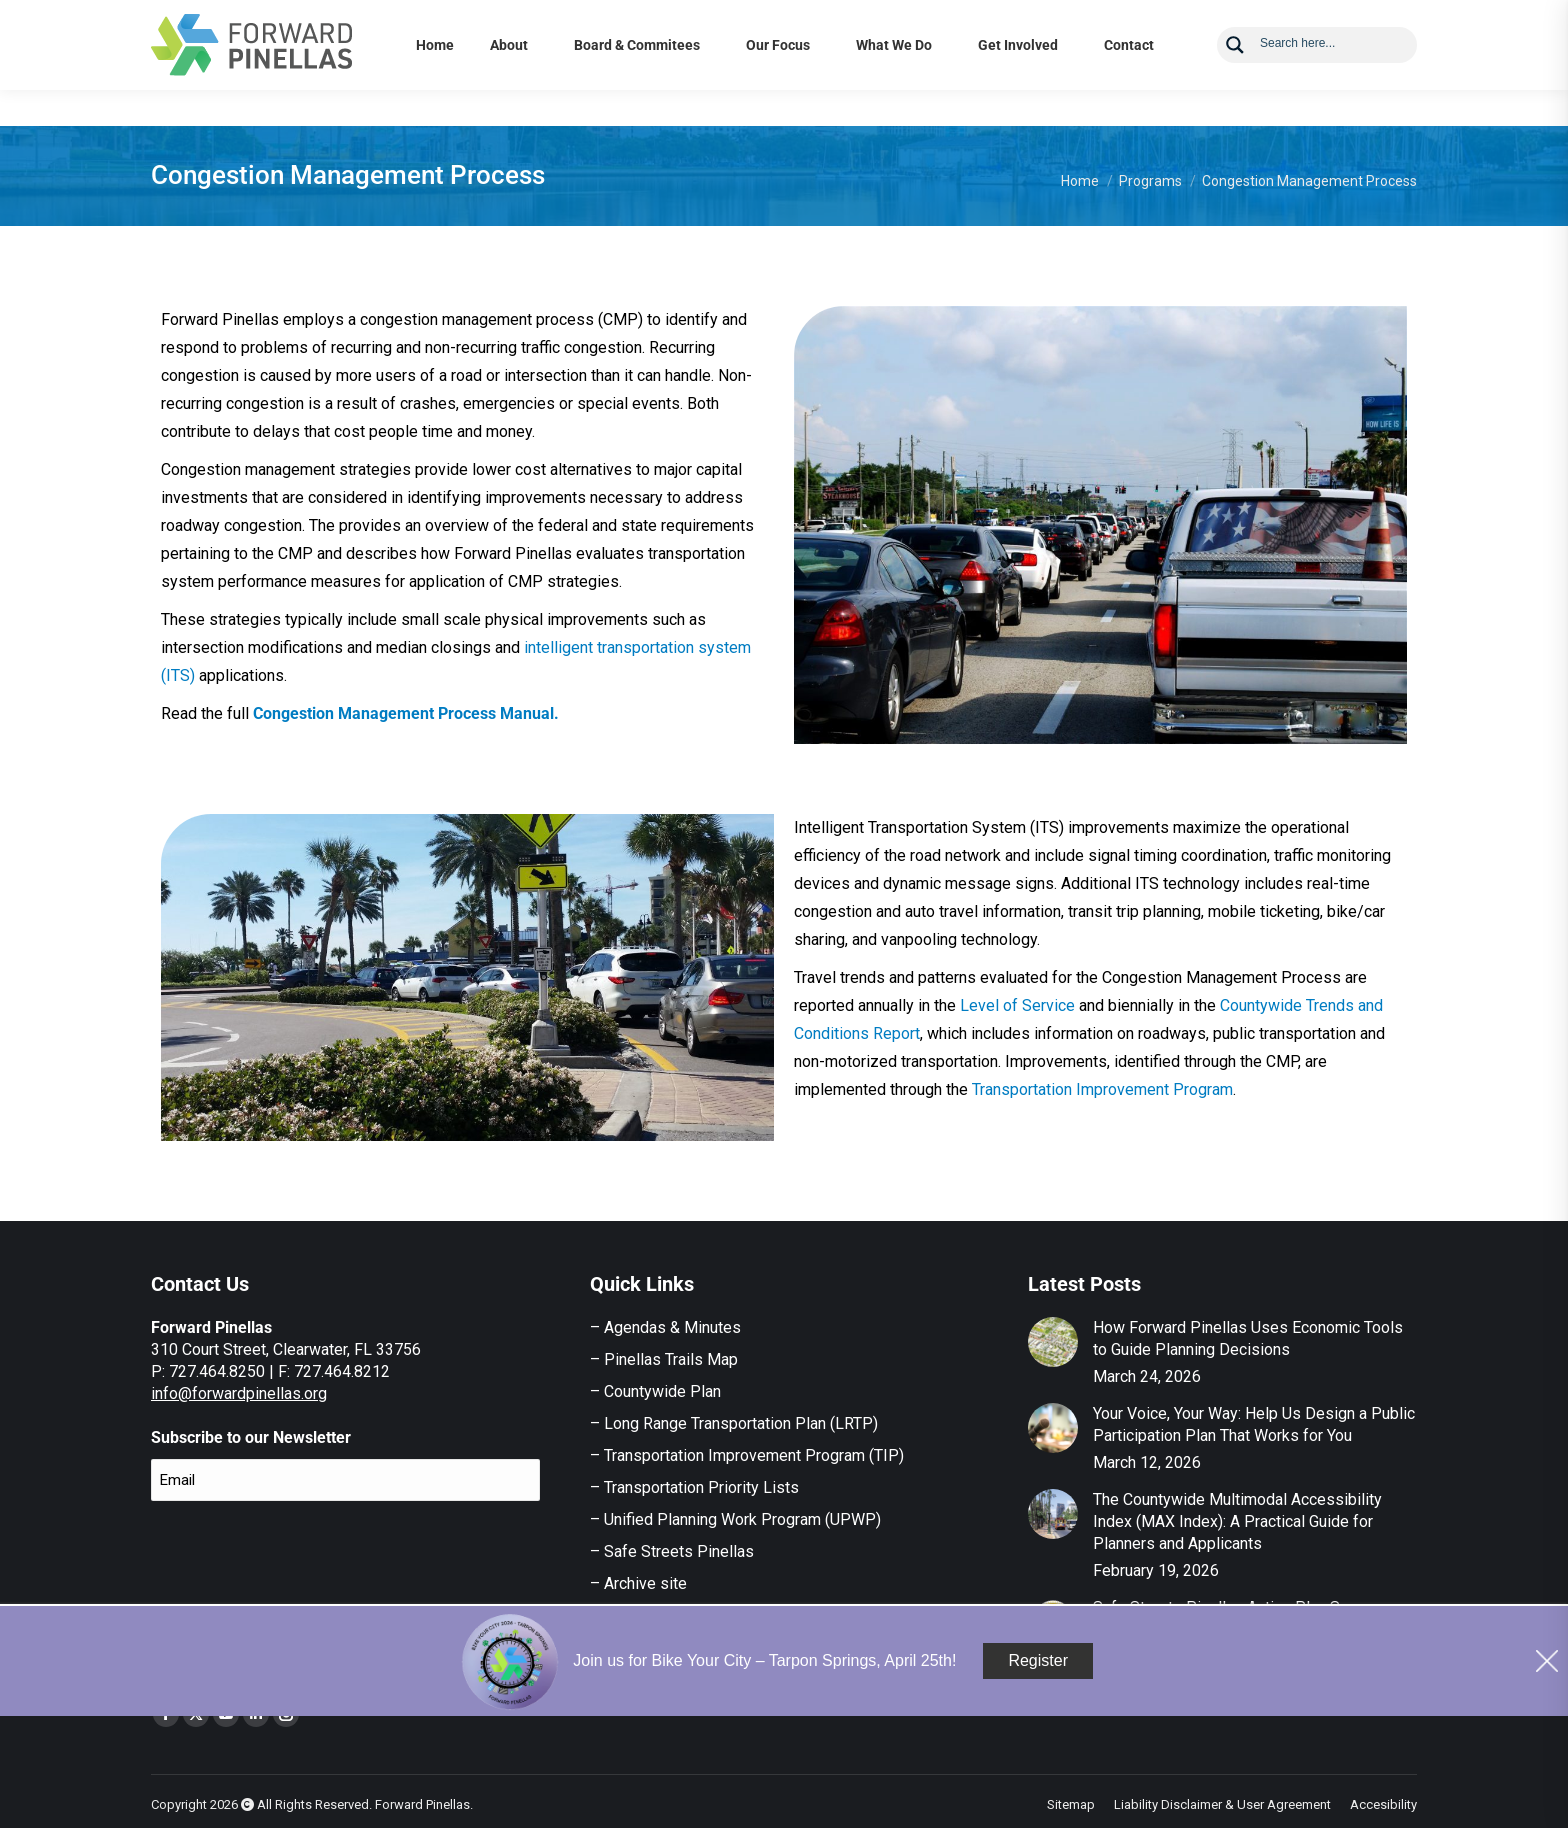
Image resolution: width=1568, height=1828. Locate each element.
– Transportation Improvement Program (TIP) (747, 1455)
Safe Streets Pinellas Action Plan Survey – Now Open (1242, 1618)
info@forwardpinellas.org (239, 1393)
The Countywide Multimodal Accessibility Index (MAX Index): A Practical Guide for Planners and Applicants (1237, 1521)
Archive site (645, 1583)
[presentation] (303, 1556)
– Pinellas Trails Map (664, 1359)
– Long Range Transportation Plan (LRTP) (734, 1423)
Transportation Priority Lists (701, 1487)
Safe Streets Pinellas (677, 1551)
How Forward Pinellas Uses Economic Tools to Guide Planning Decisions (1248, 1338)
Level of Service (1019, 1005)
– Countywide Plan (655, 1391)
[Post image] (1053, 1342)
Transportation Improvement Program (1102, 1089)
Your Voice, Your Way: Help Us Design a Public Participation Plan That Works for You (1254, 1424)
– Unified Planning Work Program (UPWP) (735, 1519)
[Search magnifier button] (1235, 81)
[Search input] (1332, 78)
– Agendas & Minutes (665, 1327)
